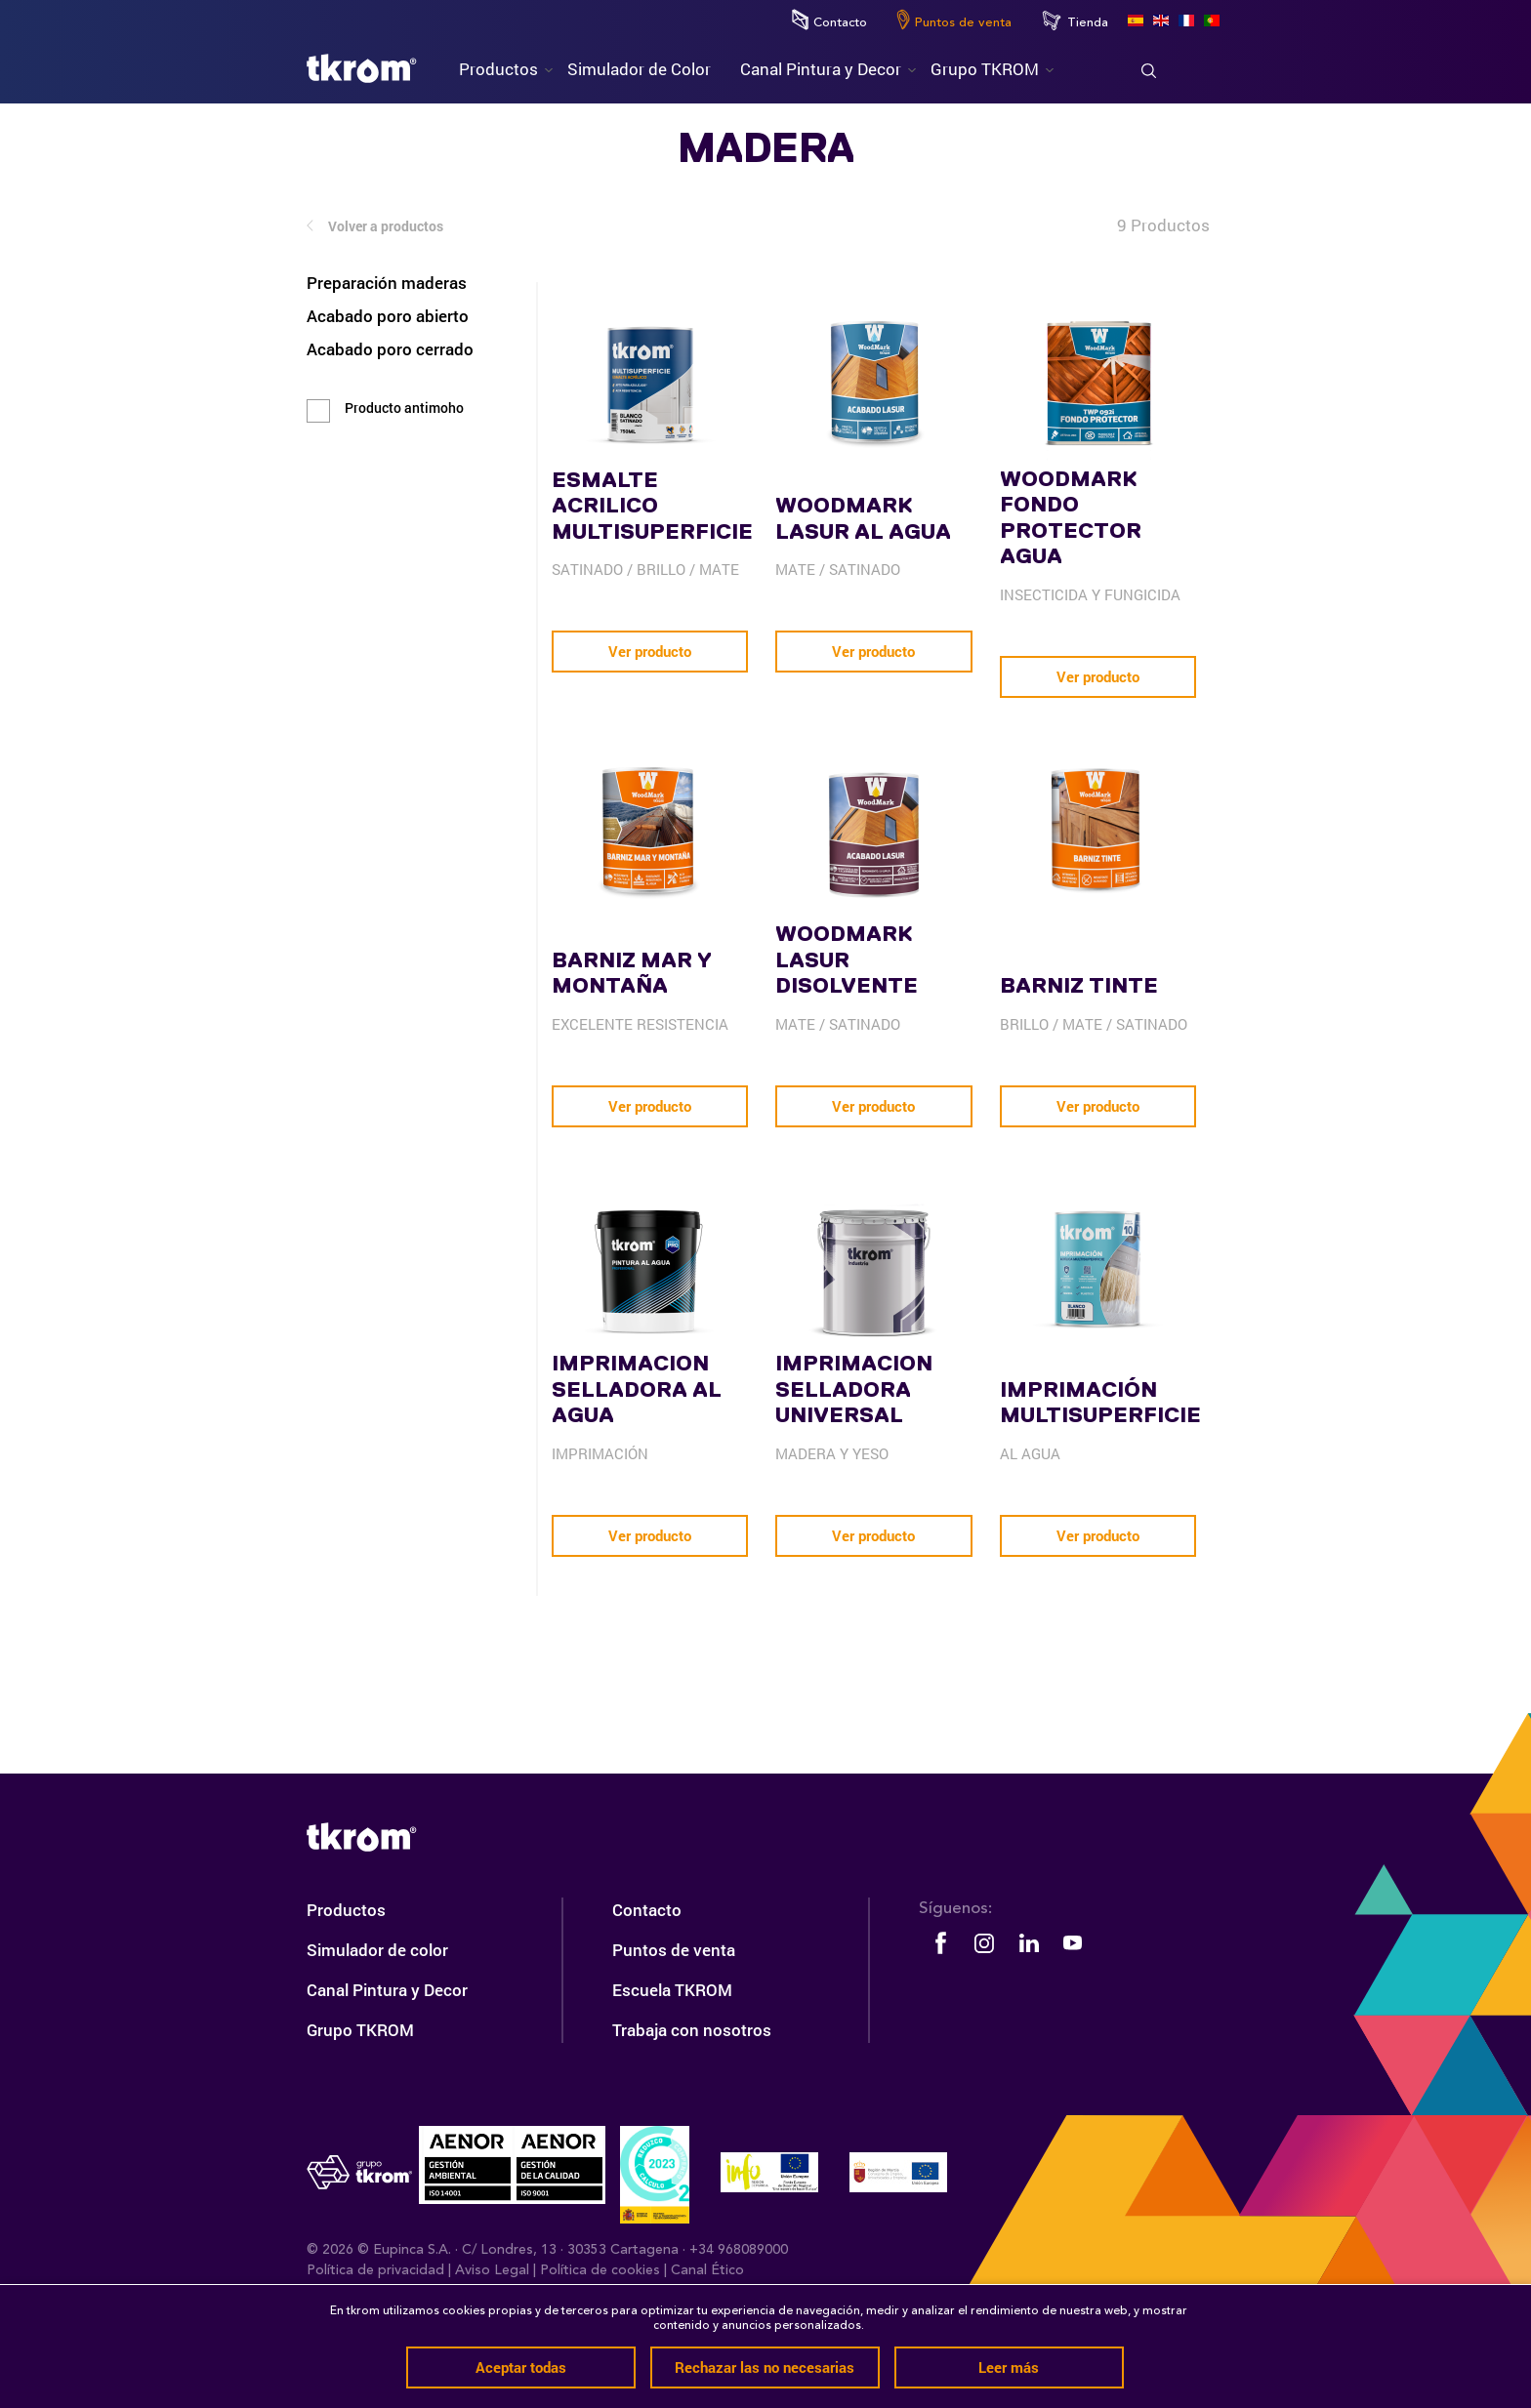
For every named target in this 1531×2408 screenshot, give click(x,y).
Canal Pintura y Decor (387, 2081)
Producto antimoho (404, 408)
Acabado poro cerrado (390, 349)
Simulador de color (377, 2041)
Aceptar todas (521, 2367)
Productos (346, 2001)
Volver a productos (375, 227)
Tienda (1074, 20)
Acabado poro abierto (388, 316)
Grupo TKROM (360, 2121)
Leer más (1008, 2367)
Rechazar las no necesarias (764, 2367)
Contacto (829, 19)
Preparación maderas (387, 282)
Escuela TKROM (672, 2081)
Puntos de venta (954, 19)
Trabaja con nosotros (691, 2121)
